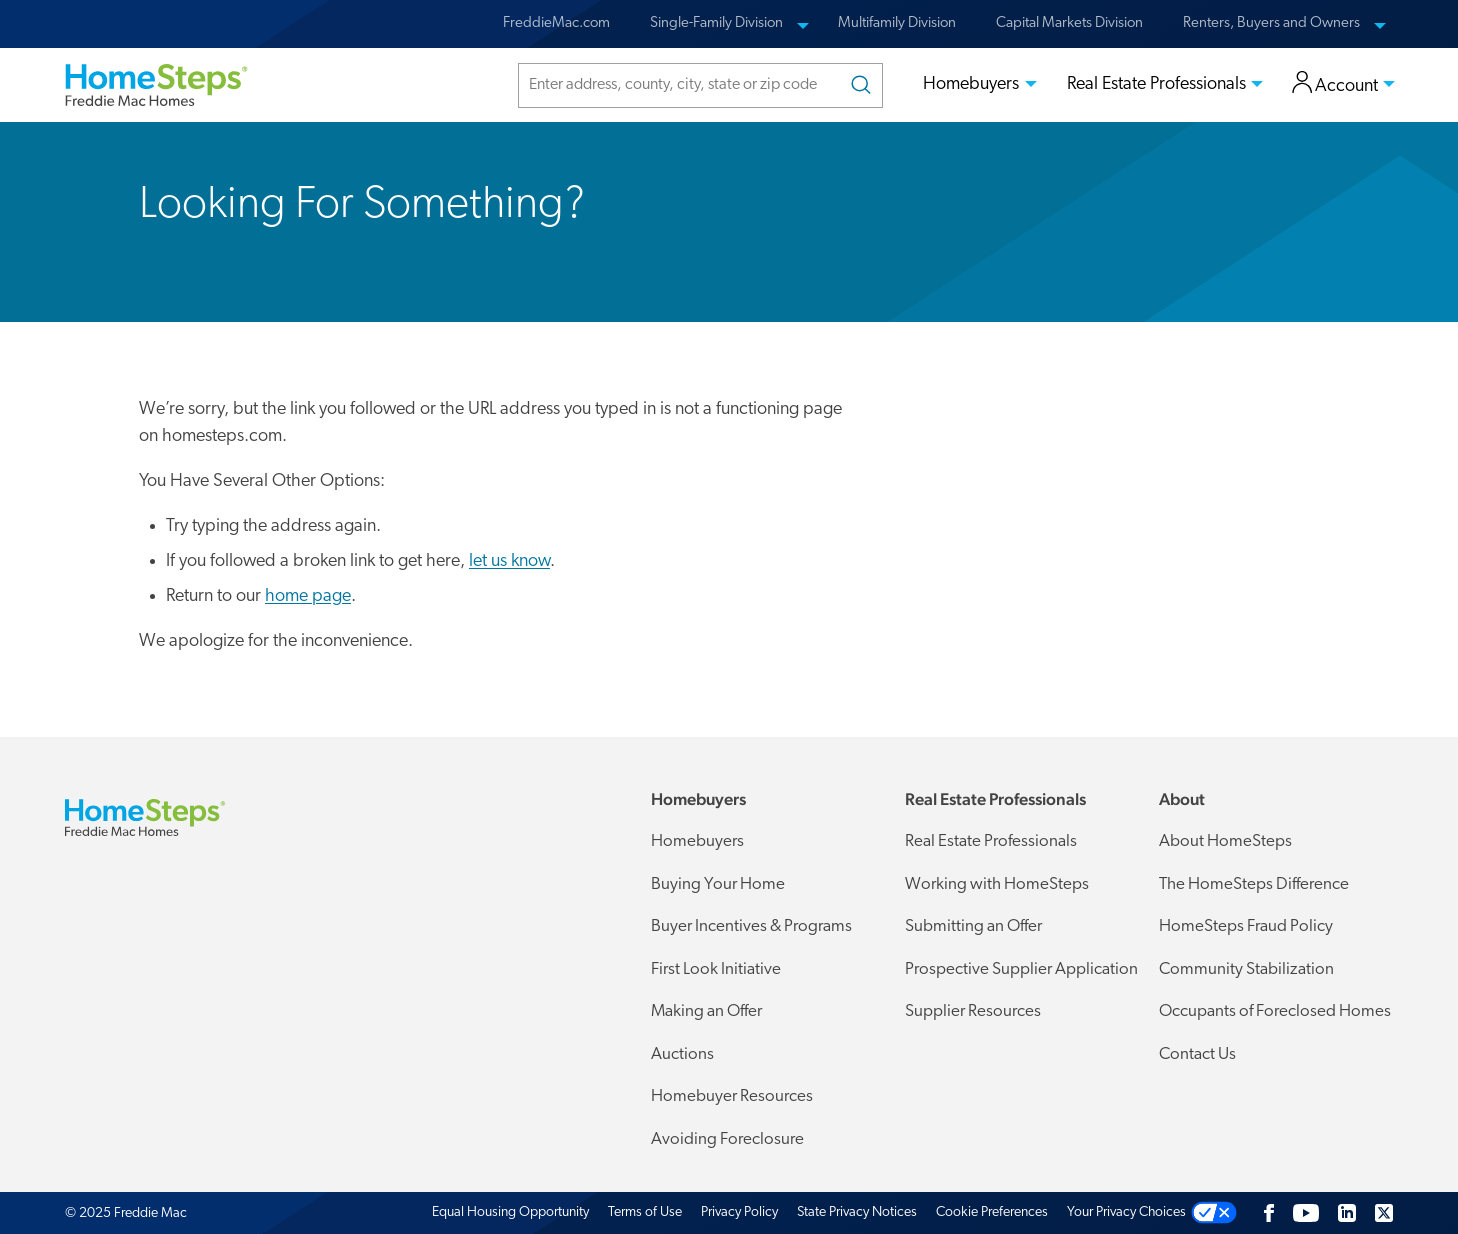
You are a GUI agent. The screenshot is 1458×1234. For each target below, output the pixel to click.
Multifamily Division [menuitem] (897, 23)
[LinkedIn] (1347, 1212)
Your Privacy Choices (1126, 1212)
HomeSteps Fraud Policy (1246, 926)
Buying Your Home (718, 884)
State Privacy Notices (857, 1212)
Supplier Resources (973, 1011)
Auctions (682, 1054)
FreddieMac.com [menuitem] (556, 23)
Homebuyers (697, 841)
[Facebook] (1269, 1212)
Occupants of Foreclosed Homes (1275, 1011)
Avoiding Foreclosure (727, 1139)
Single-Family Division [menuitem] (716, 23)
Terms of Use (645, 1212)
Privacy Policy (739, 1212)
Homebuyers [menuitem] (971, 84)
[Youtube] (1306, 1212)
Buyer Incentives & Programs (751, 926)
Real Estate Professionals (991, 841)
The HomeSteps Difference (1254, 884)
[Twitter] (1384, 1212)
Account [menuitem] (1335, 84)
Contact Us (1197, 1054)
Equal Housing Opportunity (510, 1212)
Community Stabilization (1246, 969)
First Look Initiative (716, 969)
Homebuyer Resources (732, 1096)
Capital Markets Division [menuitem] (1069, 23)
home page (308, 596)
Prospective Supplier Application (1021, 967)
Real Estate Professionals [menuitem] (1156, 84)
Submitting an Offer (973, 926)
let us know (509, 561)
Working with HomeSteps (997, 884)
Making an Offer (706, 1011)
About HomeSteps (1225, 841)
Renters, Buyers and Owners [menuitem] (1271, 23)
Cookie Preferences (992, 1212)
